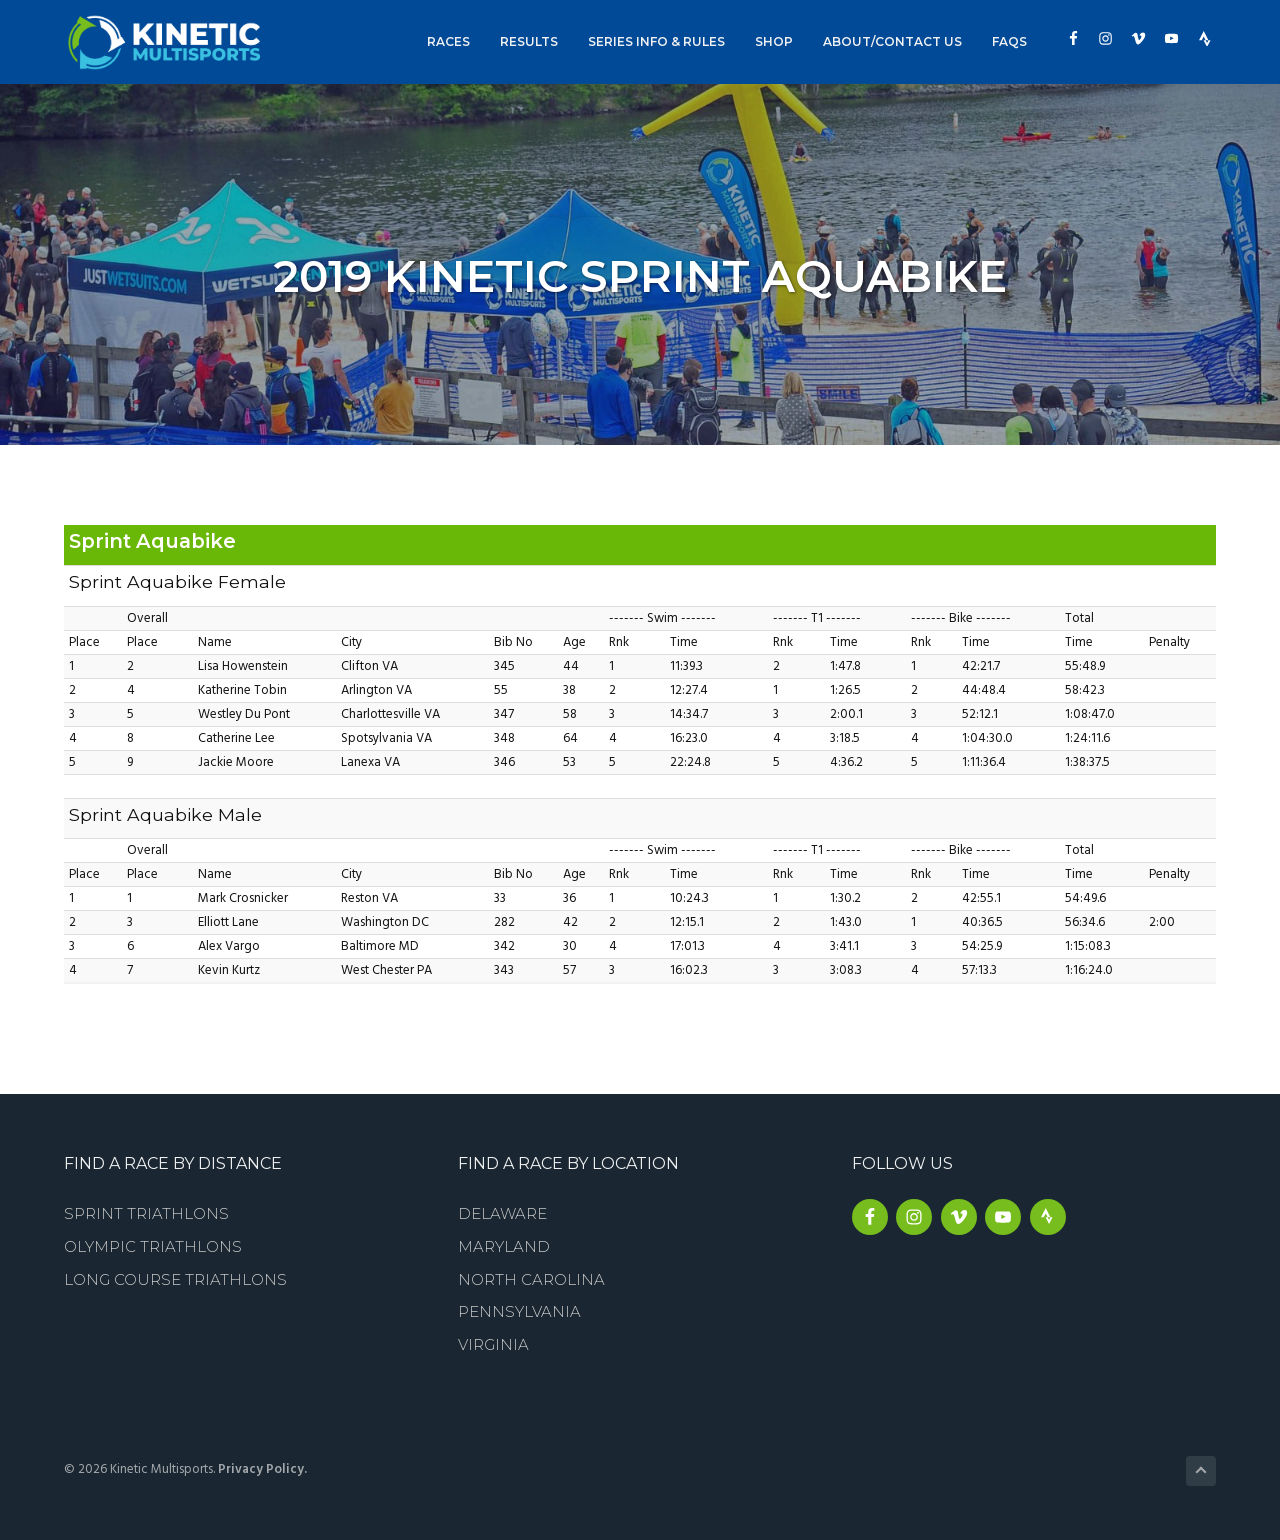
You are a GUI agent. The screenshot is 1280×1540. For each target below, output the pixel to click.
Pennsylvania (519, 1311)
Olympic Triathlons (153, 1246)
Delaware (502, 1213)
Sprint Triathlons (146, 1213)
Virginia (493, 1344)
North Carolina (531, 1279)
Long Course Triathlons (175, 1279)
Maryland (504, 1246)
